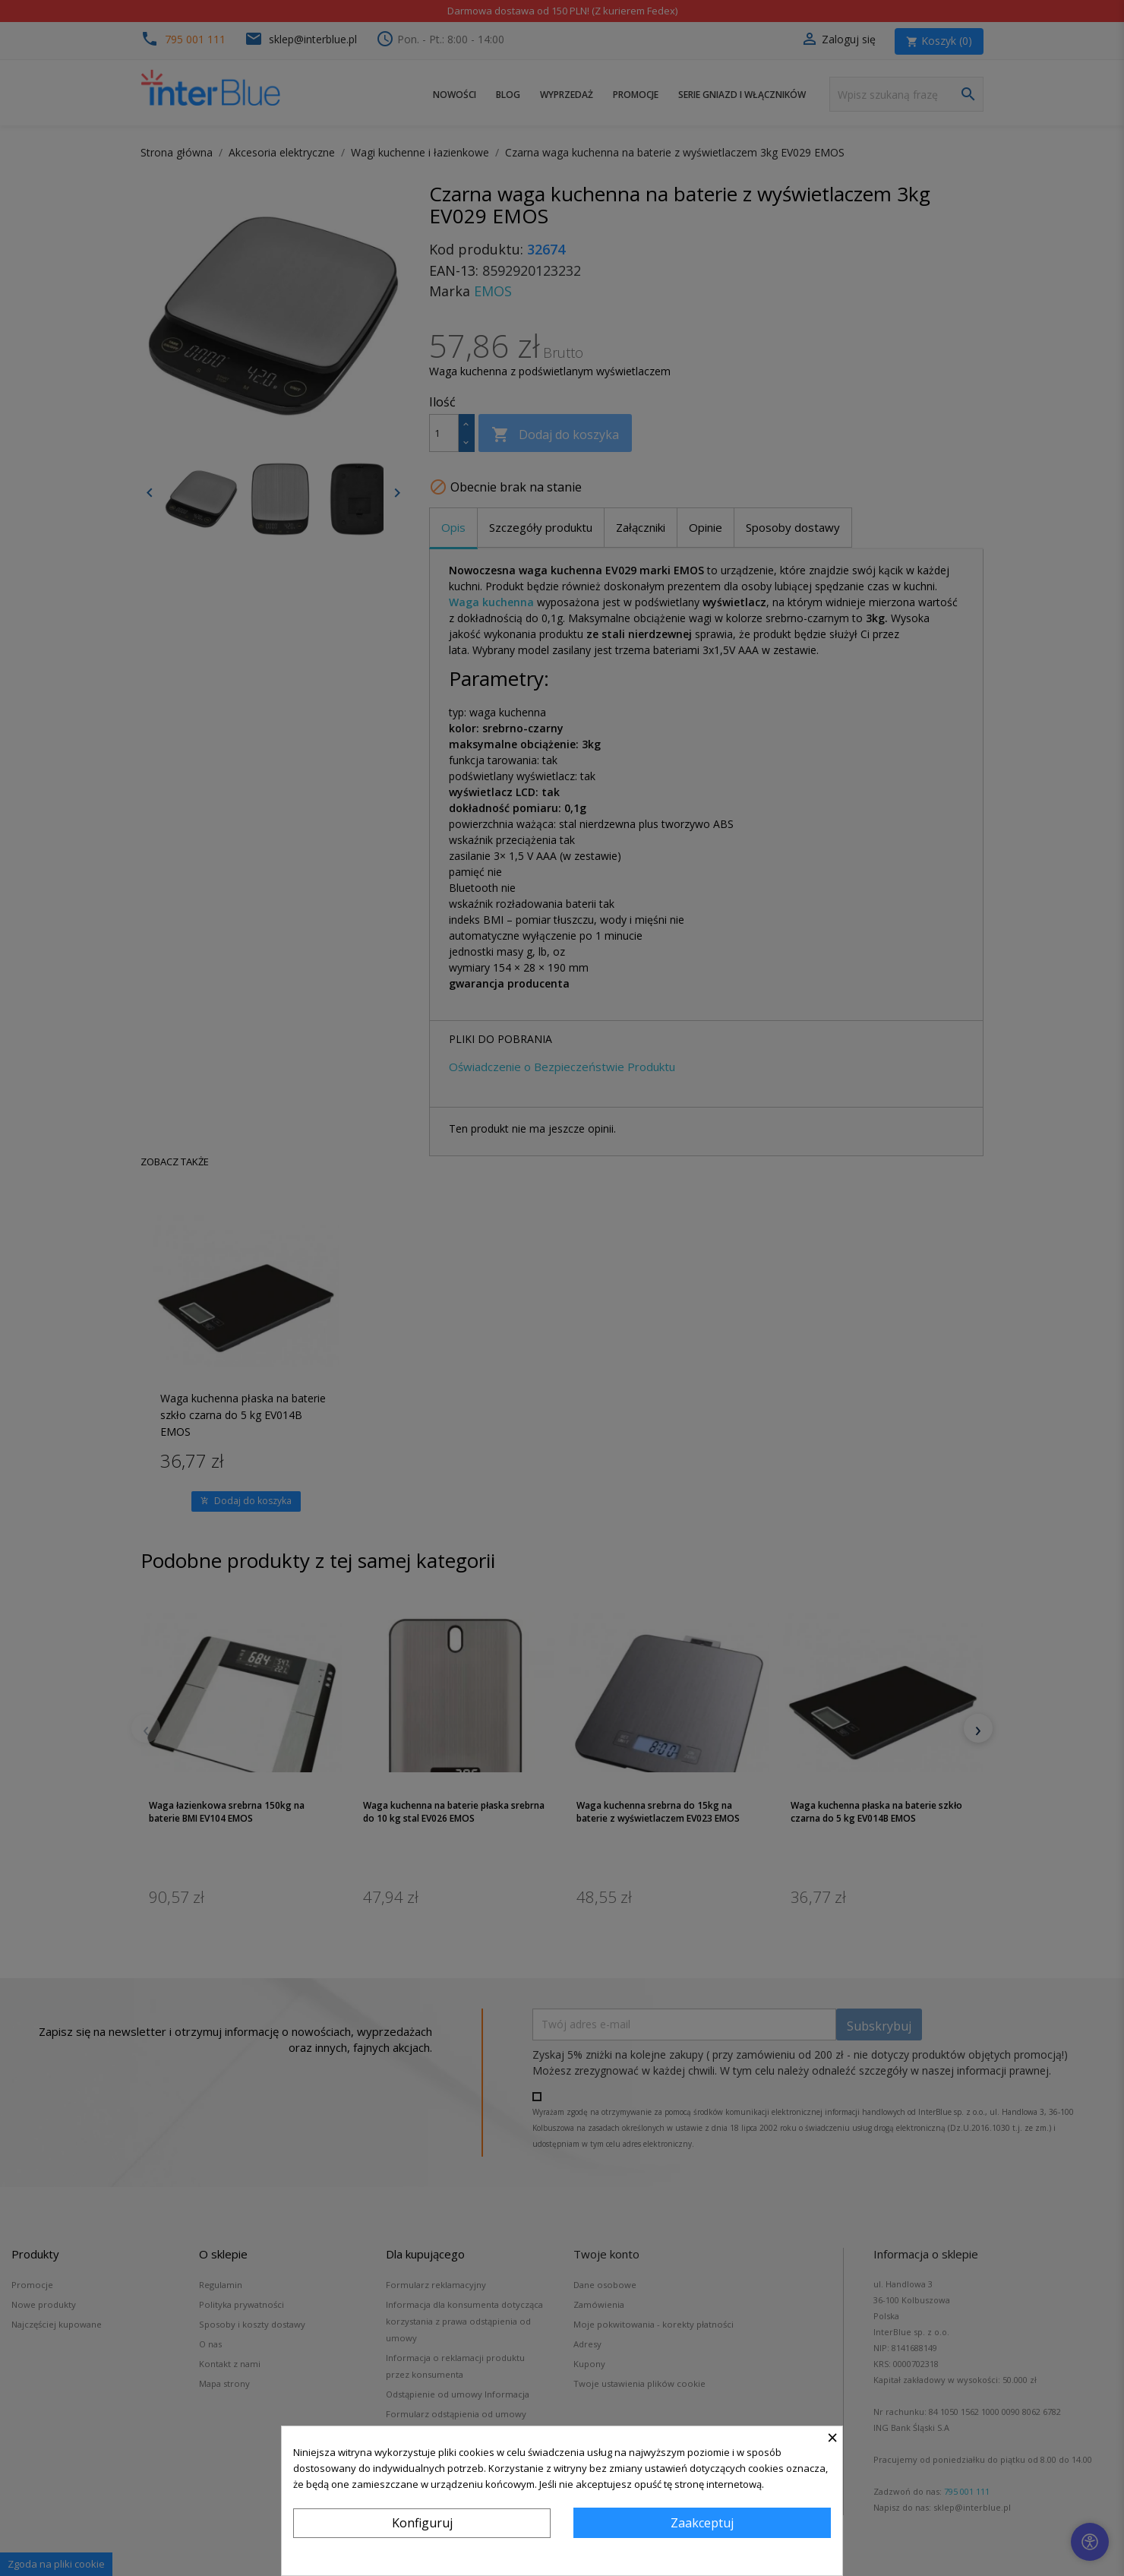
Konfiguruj (422, 2522)
